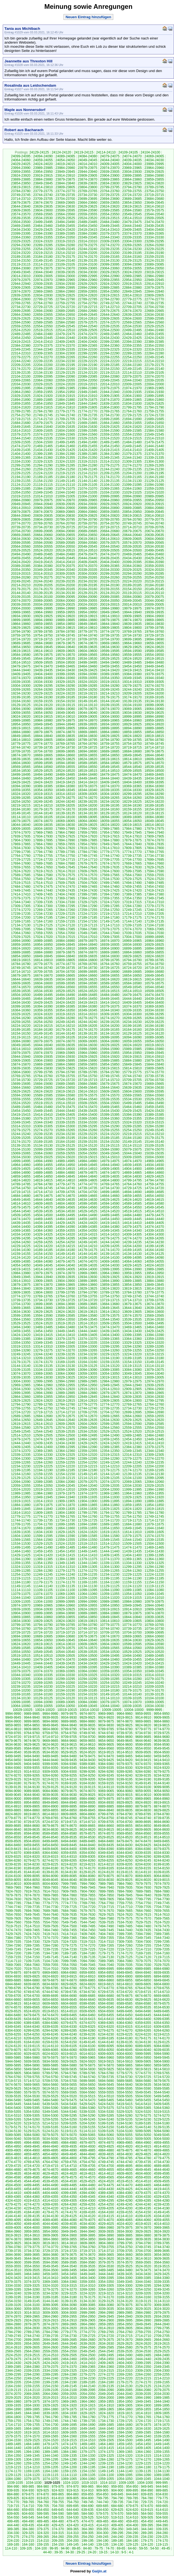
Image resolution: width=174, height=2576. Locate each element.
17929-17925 (65, 836)
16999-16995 (154, 937)
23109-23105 (65, 264)
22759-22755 (65, 303)
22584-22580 (65, 322)
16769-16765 (87, 964)
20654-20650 (87, 535)
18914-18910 (43, 728)
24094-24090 (43, 156)
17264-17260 (65, 910)
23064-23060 (110, 268)
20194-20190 (110, 585)
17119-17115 (87, 925)
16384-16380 (87, 1006)
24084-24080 (87, 156)
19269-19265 (21, 689)
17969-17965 (43, 832)
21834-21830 (132, 404)
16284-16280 (65, 1018)
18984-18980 (43, 720)
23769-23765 (87, 191)
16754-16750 (154, 964)
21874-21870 (110, 400)
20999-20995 (110, 496)
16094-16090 (132, 1037)
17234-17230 (43, 914)
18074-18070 (43, 821)
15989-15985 (132, 1049)
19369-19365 (43, 678)
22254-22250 (132, 357)
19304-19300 (21, 686)
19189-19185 (65, 697)
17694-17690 (21, 863)
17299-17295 (65, 906)
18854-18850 (154, 732)
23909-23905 (87, 175)
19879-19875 (110, 620)
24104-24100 (150, 152)
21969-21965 (154, 388)
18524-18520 (65, 771)
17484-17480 (21, 887)
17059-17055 (43, 933)
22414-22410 (43, 342)
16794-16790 (132, 960)
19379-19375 (154, 674)
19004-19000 (110, 717)
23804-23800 (87, 187)
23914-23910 (65, 175)
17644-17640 (87, 867)
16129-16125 (132, 1033)
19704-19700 (110, 639)
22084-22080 (110, 376)
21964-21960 (21, 392)
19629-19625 (132, 647)
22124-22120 (87, 373)
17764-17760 (21, 856)
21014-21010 (43, 496)
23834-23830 (110, 183)
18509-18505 (132, 771)
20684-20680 (110, 531)
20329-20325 (132, 570)
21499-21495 (65, 442)
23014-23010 (21, 276)
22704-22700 (154, 307)
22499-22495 (132, 330)
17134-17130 (21, 925)
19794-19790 (21, 632)
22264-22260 (87, 357)
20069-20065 (43, 601)
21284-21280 (87, 465)
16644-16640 (21, 979)
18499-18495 (21, 774)
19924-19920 (65, 616)
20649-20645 (110, 535)
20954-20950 (154, 500)
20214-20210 (21, 585)
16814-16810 (43, 960)
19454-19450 (132, 666)
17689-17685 (43, 863)
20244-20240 (43, 581)
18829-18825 (110, 736)
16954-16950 (43, 945)
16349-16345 (87, 1010)
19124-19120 (43, 705)
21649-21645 (21, 427)
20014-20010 (132, 604)
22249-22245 (154, 357)
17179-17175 (132, 917)
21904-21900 (132, 396)
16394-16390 (43, 1006)
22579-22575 (87, 322)
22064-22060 (43, 380)
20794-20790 (87, 519)
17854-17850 (87, 844)
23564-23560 (65, 214)
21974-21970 (132, 388)
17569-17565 (110, 875)
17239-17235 (21, 914)
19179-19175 (110, 697)
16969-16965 (132, 941)
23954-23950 (43, 172)
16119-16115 (21, 1037)
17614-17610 (65, 871)
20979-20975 (43, 500)
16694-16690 (110, 972)
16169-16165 (110, 1030)
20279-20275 (43, 577)
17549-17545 (43, 879)
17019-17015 (65, 937)
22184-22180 (132, 365)
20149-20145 (154, 589)
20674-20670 (154, 531)
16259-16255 (21, 1022)
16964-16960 (154, 941)
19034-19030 (132, 713)
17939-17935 (21, 836)
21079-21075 (65, 489)
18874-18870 (65, 732)
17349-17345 (154, 898)
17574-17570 (87, 875)
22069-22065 (21, 380)
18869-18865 (87, 732)
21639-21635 (65, 427)
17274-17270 (21, 910)
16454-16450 (87, 999)
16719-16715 (154, 968)
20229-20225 (110, 581)
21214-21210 (87, 473)
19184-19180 (87, 697)
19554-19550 (154, 655)
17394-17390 (110, 894)
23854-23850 (21, 183)
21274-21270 (132, 465)
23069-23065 (87, 268)
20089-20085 (110, 597)
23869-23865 (110, 179)
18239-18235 (87, 802)
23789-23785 (154, 187)
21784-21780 (43, 411)
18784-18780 (154, 740)
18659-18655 (87, 755)
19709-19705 (87, 639)
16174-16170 (87, 1030)
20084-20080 (132, 597)
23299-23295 (154, 241)
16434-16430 (21, 1003)
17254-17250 (110, 910)
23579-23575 (154, 210)
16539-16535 (21, 991)
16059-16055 (132, 1041)
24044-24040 (110, 160)
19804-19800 (132, 628)
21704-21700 (87, 419)
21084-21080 (43, 489)
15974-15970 (43, 1053)
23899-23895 (132, 175)
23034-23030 (87, 272)
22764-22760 (43, 303)
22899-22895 (65, 288)
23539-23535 (21, 218)
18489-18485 (65, 774)
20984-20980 (21, 500)
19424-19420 (110, 670)
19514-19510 (21, 662)
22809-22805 (154, 295)
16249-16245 (65, 1022)
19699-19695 (132, 639)
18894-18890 (132, 728)
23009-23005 (43, 276)
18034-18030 (65, 825)
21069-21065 (110, 489)
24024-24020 (43, 164)
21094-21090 (154, 485)
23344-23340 (110, 237)
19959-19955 (65, 612)
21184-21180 (65, 477)
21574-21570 (43, 434)
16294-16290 (21, 1018)
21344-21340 (132, 458)
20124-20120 (110, 593)
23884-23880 (43, 179)
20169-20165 (65, 589)
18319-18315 (43, 794)
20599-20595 (21, 543)
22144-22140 (154, 369)
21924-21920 (43, 396)
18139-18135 (65, 813)
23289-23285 (43, 245)
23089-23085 (154, 264)
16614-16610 (154, 979)
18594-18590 (65, 763)
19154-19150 (65, 701)
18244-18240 (65, 802)
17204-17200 (21, 917)
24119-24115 (83, 152)
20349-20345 (43, 570)
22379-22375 (43, 346)
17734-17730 (154, 856)
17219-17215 (110, 914)
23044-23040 (43, 272)
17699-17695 (154, 860)
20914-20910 (21, 508)
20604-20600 (154, 539)
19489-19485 (132, 662)
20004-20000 (21, 608)
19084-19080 (65, 709)
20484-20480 (65, 554)
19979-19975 (132, 608)
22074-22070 (154, 376)
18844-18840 (43, 736)
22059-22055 (65, 380)
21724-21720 (154, 415)
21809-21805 (87, 407)
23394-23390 (43, 233)
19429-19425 (87, 670)
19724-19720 (21, 639)
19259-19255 (65, 689)
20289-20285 (154, 574)
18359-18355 (21, 790)
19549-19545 (21, 659)
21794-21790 (154, 407)
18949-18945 (43, 724)
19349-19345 (132, 678)
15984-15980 (154, 1049)
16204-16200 (110, 1026)
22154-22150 (110, 369)
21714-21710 (43, 419)
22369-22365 (87, 346)
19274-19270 (154, 686)
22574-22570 (110, 322)
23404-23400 (154, 230)
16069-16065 (87, 1041)
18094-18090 (110, 817)
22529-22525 (154, 326)
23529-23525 (65, 218)
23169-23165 (110, 257)
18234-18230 (110, 802)
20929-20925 (110, 504)
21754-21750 (21, 415)
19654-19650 (21, 647)
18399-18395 (154, 782)
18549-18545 (110, 767)
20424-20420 (21, 562)
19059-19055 (21, 713)
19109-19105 (110, 705)
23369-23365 (154, 233)
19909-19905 (132, 616)
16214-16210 (65, 1026)
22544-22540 (87, 326)
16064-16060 (110, 1041)
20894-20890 (110, 508)
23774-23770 (65, 191)
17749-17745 (87, 856)
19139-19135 (132, 701)
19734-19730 (132, 635)
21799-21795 (132, 407)
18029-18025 (87, 825)
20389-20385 (21, 566)
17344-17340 (21, 902)
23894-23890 (154, 175)
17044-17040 (110, 933)
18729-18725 (87, 747)
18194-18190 (132, 805)
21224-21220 (43, 473)
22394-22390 (132, 342)
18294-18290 (154, 794)
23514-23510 (132, 218)
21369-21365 (21, 458)
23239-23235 (110, 249)
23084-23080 (21, 268)
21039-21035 (87, 492)
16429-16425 (43, 1003)
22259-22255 (110, 357)
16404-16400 (154, 1003)
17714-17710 (87, 860)
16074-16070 (65, 1041)
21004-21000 (87, 496)
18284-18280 (43, 798)
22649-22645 (87, 315)
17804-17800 (154, 848)
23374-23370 (132, 233)
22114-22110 (132, 373)
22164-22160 (65, 369)
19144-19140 (110, 701)
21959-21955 (43, 392)
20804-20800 (43, 519)
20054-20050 (110, 601)
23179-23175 (65, 257)
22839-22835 (21, 295)
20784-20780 (132, 519)
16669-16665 (65, 975)
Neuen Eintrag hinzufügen (88, 17)
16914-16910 (65, 948)
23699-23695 (87, 199)
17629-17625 (154, 867)
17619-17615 (43, 871)
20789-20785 (110, 519)
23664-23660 (87, 203)
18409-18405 (110, 782)
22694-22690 (43, 311)
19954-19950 (87, 612)
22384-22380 (21, 346)
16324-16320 (43, 1014)
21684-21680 (21, 423)
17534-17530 (110, 879)
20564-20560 (21, 546)
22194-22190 (87, 365)
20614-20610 (110, 539)
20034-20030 (43, 604)
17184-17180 (110, 917)
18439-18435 (132, 778)
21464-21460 (65, 446)
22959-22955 (110, 280)
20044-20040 (154, 601)
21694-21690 (132, 419)
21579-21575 (21, 434)
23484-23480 (110, 222)
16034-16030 (87, 1045)
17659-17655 (21, 867)
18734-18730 (65, 747)
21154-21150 (43, 481)
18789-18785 (132, 740)
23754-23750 (154, 191)
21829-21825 (154, 404)
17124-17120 (65, 925)
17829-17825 (43, 848)
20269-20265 (87, 577)
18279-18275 (65, 798)
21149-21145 (65, 481)
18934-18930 (110, 724)
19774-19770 (110, 632)
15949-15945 (154, 1053)
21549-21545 (154, 434)
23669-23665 (65, 203)
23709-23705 (43, 199)
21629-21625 (110, 427)
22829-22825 (65, 295)
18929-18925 (132, 724)
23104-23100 (87, 264)
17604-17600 (110, 871)
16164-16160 (132, 1030)
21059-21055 (154, 489)
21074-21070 (87, 489)
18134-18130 (87, 813)
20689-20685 (87, 531)
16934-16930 (132, 945)
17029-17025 (21, 937)
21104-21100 (110, 485)
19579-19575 (43, 655)
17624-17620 (21, 871)
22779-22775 (132, 299)
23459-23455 (65, 226)
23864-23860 (132, 179)
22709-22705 (132, 307)
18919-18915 (21, 728)
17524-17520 (154, 879)
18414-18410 (87, 782)
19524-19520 (132, 659)
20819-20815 (132, 516)
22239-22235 (43, 361)
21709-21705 (65, 419)
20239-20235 (65, 581)
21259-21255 (43, 469)
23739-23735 (65, 195)
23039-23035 (65, 272)
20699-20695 (43, 531)
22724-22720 (65, 307)
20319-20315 (21, 574)
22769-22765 (21, 303)
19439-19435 (43, 670)
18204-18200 (87, 805)
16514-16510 (132, 991)
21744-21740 (65, 415)
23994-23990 (21, 168)
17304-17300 (43, 906)
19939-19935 (154, 612)
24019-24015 (65, 164)
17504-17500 (87, 883)
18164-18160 (110, 809)
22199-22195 (65, 365)
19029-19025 (154, 713)
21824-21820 (21, 407)
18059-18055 (110, 821)
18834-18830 (87, 736)
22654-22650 (65, 315)
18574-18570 (154, 763)
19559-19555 (132, 655)
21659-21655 (132, 423)
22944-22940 (21, 284)
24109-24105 (128, 152)
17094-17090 (43, 929)
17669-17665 (132, 863)
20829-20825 (87, 516)
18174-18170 (65, 809)
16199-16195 (132, 1026)
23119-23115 (21, 264)
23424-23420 (65, 230)
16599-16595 (65, 983)
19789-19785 (43, 632)
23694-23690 (110, 199)
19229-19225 (43, 693)
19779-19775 (87, 632)
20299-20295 (110, 574)
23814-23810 (43, 187)
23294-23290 (21, 245)
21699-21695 (110, 419)
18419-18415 (65, 782)
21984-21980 (87, 388)
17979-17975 (154, 829)
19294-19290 (65, 686)
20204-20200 (65, 585)
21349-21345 (110, 458)
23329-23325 (21, 241)
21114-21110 (65, 485)
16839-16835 (87, 956)
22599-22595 (154, 318)
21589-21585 (132, 431)
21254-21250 (65, 469)
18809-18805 (43, 740)
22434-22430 (110, 338)
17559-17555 (154, 875)
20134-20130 (65, 593)
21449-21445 (132, 446)
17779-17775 (110, 852)
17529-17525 (132, 879)
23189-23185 (21, 257)
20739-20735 (21, 527)
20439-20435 (110, 558)
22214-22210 (154, 361)
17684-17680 (65, 863)
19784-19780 (65, 632)
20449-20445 (65, 558)
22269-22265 (65, 357)
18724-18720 (110, 747)
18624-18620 (87, 759)
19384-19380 (132, 674)
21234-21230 (154, 469)
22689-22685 (65, 311)
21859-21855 (21, 404)
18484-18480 (87, 774)
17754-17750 (65, 856)
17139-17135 (154, 921)
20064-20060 (65, 601)
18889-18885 (154, 728)
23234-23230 (132, 249)
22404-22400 (87, 342)
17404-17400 (65, 894)
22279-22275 (21, 357)
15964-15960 (87, 1053)
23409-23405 (132, 230)
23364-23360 (21, 237)
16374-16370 (132, 1006)
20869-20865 (65, 512)
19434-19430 (65, 670)
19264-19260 (43, 689)
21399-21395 (43, 454)
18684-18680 (132, 751)
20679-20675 (132, 531)
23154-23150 (21, 261)
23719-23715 (154, 195)
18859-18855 (132, 732)
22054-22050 (87, 380)
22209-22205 (21, 365)
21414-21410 (132, 450)
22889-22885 (110, 288)
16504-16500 (21, 995)
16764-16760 (110, 964)
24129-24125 (39, 152)
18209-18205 (65, 805)
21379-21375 (132, 454)
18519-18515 (87, 771)
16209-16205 (87, 1026)
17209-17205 (154, 914)
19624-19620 (154, 647)
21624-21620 (132, 427)
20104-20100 (43, 597)
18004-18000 (43, 829)
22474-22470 (87, 334)
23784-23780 (21, 191)
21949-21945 (87, 392)
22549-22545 (65, 326)
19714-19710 (65, 639)
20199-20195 (87, 585)
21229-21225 (21, 473)
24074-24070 (132, 156)
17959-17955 (87, 832)
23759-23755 (132, 191)
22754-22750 (87, 303)
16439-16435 (154, 999)
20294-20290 (132, 574)
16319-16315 (65, 1014)
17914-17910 (132, 836)
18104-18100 (65, 817)
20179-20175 (21, 589)
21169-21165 (132, 477)
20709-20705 (154, 527)
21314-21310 (110, 461)
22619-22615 (65, 318)
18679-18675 (154, 751)
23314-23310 (87, 241)
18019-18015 (132, 825)
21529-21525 (87, 438)
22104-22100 (21, 376)
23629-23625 (87, 206)
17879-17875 (132, 840)
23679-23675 (21, 203)
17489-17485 (154, 883)
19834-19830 (154, 624)
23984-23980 (65, 168)
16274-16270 (110, 1018)
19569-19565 (87, 655)
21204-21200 (132, 473)
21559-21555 (110, 434)
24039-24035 (132, 160)
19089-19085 (43, 709)
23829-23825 (132, 183)
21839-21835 (110, 404)
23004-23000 (65, 276)
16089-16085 (154, 1037)
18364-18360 (154, 786)
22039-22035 (154, 380)
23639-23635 (43, 206)
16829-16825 (132, 956)
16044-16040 (43, 1045)
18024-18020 (110, 825)
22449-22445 (43, 338)
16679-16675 (21, 975)
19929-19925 (43, 616)
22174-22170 (21, 369)
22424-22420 (154, 338)
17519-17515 (21, 883)
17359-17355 (110, 898)
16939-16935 (110, 945)
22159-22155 (87, 369)
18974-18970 (87, 720)
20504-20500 (132, 550)
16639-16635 (43, 979)
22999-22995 (87, 276)
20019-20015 (110, 604)
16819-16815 (21, 960)
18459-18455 (43, 778)
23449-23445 (110, 226)
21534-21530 (65, 438)
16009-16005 (43, 1049)
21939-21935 (132, 392)
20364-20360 (132, 566)
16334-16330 (154, 1010)
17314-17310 (154, 902)
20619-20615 (87, 539)
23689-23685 (132, 199)
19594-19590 (132, 651)
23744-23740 (43, 195)
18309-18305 (87, 794)
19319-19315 (110, 682)
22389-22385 (154, 342)
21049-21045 (43, 492)
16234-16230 (132, 1022)
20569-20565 (154, 543)
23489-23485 (87, 222)
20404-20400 (110, 562)
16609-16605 (21, 983)
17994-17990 (87, 829)
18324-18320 (21, 794)
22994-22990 (110, 276)
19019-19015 (43, 717)
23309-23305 (110, 241)
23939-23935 (110, 172)
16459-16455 (65, 999)
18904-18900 (87, 728)
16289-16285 (43, 1018)
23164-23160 (132, 257)
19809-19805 (110, 628)
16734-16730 (87, 968)
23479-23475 (132, 222)
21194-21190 (21, 477)
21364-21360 (43, 458)
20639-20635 (154, 535)
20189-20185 (132, 585)
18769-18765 (65, 744)
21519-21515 (132, 438)
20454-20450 (43, 558)
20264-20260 (110, 577)
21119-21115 (43, 485)
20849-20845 (154, 512)
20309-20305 (65, 574)
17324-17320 (110, 902)
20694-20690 (65, 531)
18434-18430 (154, 778)
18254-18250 (21, 802)
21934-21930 (154, 392)
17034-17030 (154, 933)
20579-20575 (110, 543)
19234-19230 (21, 693)
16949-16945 (65, 945)
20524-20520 (43, 550)
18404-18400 (132, 782)
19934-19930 (21, 616)
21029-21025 (132, 492)
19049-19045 (65, 713)
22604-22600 (132, 318)
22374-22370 (65, 346)
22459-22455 (154, 334)
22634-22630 (154, 315)
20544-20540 (110, 546)
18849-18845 (21, 736)
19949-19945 (110, 612)
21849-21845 (65, 404)
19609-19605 (65, 651)
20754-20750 (110, 523)
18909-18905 (65, 728)
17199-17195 (43, 917)
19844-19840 (110, 624)
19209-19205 (132, 693)
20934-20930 (87, 504)
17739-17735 (132, 856)
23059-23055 (132, 268)
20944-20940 (43, 504)
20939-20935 (65, 504)
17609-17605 (87, 871)
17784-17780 (87, 852)
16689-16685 (132, 972)
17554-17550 (21, 879)
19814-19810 (87, 628)
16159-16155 (154, 1030)
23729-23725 (110, 195)
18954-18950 (21, 724)
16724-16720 (132, 968)
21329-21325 (43, 461)
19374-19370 (21, 678)
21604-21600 (65, 431)
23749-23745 (21, 195)
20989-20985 (154, 496)
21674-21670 (65, 423)
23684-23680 (154, 199)
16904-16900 (110, 948)
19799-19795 (154, 628)
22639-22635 (132, 315)
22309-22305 (43, 353)
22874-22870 (21, 291)
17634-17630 (132, 867)
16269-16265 (132, 1018)
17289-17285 (110, 906)
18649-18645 (132, 755)
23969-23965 (132, 168)
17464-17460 (110, 887)
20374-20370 (87, 566)
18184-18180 (21, 809)
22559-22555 (21, 326)
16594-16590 (87, 983)
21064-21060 (132, 489)
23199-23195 (132, 253)
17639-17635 (110, 867)
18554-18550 (87, 767)
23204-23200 (110, 253)
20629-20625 (43, 539)
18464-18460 (21, 778)
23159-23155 (154, 257)
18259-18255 (154, 798)
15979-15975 (21, 1053)
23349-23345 (87, 237)
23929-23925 (154, 172)
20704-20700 (21, 531)
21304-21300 (154, 461)
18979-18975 (65, 720)
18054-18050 (132, 821)
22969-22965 (65, 280)
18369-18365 (132, 786)
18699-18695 (65, 751)
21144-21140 (87, 481)
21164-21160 (154, 477)
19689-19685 (21, 643)
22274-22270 (43, 357)
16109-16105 (65, 1037)
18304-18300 (110, 794)
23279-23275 (87, 245)
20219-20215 (154, 581)
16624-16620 (110, 979)
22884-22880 (132, 288)
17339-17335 (43, 902)
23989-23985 (43, 168)
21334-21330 (21, 461)
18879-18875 (43, 732)
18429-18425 (21, 782)
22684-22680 (87, 311)
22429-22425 (132, 338)
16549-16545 (132, 987)
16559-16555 (87, 987)
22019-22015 (87, 384)
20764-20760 (65, 523)
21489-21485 (110, 442)
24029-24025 (21, 164)
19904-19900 (154, 616)
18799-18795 (87, 740)
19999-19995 (43, 608)
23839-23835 (87, 183)
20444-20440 (87, 558)
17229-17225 (65, 914)
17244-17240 (154, 910)
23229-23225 (154, 249)
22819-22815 (110, 295)
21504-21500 (43, 442)
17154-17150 (87, 921)
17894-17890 (65, 840)
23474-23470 (154, 222)
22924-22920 (110, 284)
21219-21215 (65, 473)
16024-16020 (132, 1045)
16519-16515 (110, 991)
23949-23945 (65, 172)
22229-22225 (87, 361)
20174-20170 (43, 589)
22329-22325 (110, 349)
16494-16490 (65, 995)
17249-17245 (132, 910)
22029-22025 (43, 384)
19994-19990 (65, 608)
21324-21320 (65, 461)
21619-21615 (154, 427)
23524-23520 (87, 218)
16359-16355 (43, 1010)
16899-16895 (132, 948)
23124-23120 (154, 261)
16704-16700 (65, 972)
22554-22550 (43, 326)
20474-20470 (110, 554)
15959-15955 (110, 1053)
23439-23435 (154, 226)
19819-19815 (65, 628)
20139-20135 (43, 593)
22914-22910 (154, 284)
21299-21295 (21, 465)
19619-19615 (21, 651)
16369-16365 (154, 1006)
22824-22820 (87, 295)
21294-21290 (43, 465)
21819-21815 (43, 407)
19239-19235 (154, 689)
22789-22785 (87, 299)
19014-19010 (65, 717)
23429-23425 (43, 230)
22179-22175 (154, 365)
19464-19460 (87, 666)
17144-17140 (132, 921)
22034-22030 (21, 384)
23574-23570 (21, 214)
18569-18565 (21, 767)
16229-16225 (154, 1022)
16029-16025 (110, 1045)
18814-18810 (21, 740)
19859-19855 (43, 624)
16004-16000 (65, 1049)
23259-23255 (21, 249)
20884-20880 (154, 508)
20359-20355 (154, 566)
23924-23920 (21, 175)
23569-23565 (43, 214)
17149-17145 (110, 921)
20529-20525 (21, 550)
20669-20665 (21, 535)
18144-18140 (43, 813)
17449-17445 (21, 890)
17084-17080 (87, 929)
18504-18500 (154, 771)
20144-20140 (21, 593)
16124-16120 (154, 1033)
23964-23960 (154, 168)
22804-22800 (21, 299)
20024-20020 (87, 604)
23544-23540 (154, 214)
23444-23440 (132, 226)
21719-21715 (21, 419)
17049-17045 (87, 933)
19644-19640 (65, 647)
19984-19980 (110, 608)
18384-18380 (65, 786)
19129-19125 (21, 705)
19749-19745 (65, 635)
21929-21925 (21, 396)
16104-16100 (87, 1037)
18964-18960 (132, 720)
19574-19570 (65, 655)
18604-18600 (21, 763)
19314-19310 (132, 682)
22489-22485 (21, 334)
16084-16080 (21, 1041)
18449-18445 (87, 778)
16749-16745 (21, 968)
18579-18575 (132, 763)
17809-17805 (132, 848)
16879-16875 (65, 952)
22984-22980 (154, 276)
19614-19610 (43, 651)
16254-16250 (43, 1022)
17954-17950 (110, 832)
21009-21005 (65, 496)
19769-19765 (132, 632)
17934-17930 (43, 836)
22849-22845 (132, 291)
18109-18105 (43, 817)
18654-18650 (110, 755)
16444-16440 (132, 999)
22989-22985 (132, 276)
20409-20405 (87, 562)
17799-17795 (21, 852)
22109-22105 (154, 373)
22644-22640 (110, 315)
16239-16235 (110, 1022)
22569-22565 (132, 322)
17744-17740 (110, 856)
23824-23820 (154, 183)
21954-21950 (65, 392)
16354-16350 (65, 1010)
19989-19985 (87, 608)
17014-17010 (87, 937)
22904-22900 (43, 288)
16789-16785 (154, 960)
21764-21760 (132, 411)
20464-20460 (154, 554)
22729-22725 (43, 307)
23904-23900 (110, 175)
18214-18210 (43, 805)
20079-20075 (154, 597)
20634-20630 (21, 539)
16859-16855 (154, 952)
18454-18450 (65, 778)
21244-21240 (110, 469)
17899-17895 (43, 840)
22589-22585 (43, 322)
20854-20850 (132, 512)
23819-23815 (21, 187)
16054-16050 (154, 1041)
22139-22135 (21, 373)
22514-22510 (65, 330)
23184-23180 (43, 257)
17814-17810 (110, 848)
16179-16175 (65, 1030)
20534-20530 (154, 546)
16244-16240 (87, 1022)
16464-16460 (43, 999)
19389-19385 (110, 674)
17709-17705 (110, 860)
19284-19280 (110, 686)
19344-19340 (154, 678)
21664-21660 (110, 423)
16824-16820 (154, 956)
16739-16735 (65, 968)
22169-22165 (43, 369)
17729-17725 (21, 860)
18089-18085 (132, 817)
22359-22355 (132, 346)
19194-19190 (43, 697)
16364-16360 (21, 1010)
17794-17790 (43, 852)
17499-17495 (110, 883)
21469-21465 (43, 446)
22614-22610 (87, 318)
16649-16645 (154, 975)
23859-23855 (154, 179)
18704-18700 (43, 751)
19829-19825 (21, 628)
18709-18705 (21, 751)
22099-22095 (43, 376)
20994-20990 (132, 496)
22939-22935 (43, 284)
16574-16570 (21, 987)
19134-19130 (154, 701)
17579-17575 (65, 875)
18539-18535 (154, 767)
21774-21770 (87, 411)
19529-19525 (110, 659)
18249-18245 (43, 802)
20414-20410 (65, 562)
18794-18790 (110, 740)
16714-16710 (21, 972)
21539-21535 (43, 438)
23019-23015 (154, 272)
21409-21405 (154, 450)
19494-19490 (110, 662)
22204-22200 (43, 365)
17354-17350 (132, 898)
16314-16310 (87, 1014)
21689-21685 (154, 419)
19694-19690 (154, 639)
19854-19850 (65, 624)
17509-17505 (65, 883)
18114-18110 (21, 817)
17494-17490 (132, 883)
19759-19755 (21, 635)
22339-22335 (65, 349)
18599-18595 (43, 763)
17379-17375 (21, 898)
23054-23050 (154, 268)
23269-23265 (132, 245)
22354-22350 (154, 346)
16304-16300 (132, 1014)
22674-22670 (132, 311)
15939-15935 (43, 1057)
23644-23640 (21, 206)
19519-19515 (154, 659)
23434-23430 (21, 230)
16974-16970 (110, 941)
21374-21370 (154, 454)
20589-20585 (65, 543)
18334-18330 (132, 790)
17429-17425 (110, 890)
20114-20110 (154, 593)
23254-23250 (43, 249)
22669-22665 (154, 311)
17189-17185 (87, 917)
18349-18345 (65, 790)
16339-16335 (132, 1010)
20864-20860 (87, 512)
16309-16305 (110, 1014)
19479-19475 (21, 666)
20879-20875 (21, 512)
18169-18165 (87, 809)
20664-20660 (43, 535)
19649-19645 (43, 647)
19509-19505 (43, 662)
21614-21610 (21, 431)
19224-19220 (65, 693)
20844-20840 (21, 516)
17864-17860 (43, 844)
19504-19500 (65, 662)
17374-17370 (43, 898)
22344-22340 (43, 349)
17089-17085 (65, 929)
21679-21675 (43, 423)
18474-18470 (132, 774)
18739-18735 (43, 747)
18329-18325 (154, 790)
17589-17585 (21, 875)
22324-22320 (132, 349)
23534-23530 (43, 218)
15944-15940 (21, 1057)
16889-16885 (21, 952)
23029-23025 (110, 272)
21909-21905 (110, 396)
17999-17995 (65, 829)
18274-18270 (87, 798)
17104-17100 (154, 925)
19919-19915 (87, 616)
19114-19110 (87, 705)
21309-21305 (132, 461)
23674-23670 (43, 203)
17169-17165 (21, 921)
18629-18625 (65, 759)
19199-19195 (21, 697)
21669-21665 (87, 423)
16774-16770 (65, 964)
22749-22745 (110, 303)
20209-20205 (43, 585)
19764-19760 (154, 632)
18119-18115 (154, 813)
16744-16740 (43, 968)
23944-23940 (87, 172)
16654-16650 (132, 975)
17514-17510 (43, 883)
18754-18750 (132, 744)
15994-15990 (110, 1049)
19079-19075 (87, 709)
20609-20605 (132, 539)
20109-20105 (21, 597)
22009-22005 (132, 384)
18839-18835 (65, 736)
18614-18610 (132, 759)
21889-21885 (43, 400)
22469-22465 (110, 334)
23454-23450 (87, 226)
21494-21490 (87, 442)
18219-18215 (21, 805)
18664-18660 (65, 755)
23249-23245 (65, 249)
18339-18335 (110, 790)
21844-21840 (87, 404)
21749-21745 (43, 415)
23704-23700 (65, 199)
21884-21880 (65, 400)
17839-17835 (154, 844)
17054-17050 (65, 933)
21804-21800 (110, 407)
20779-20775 (154, 519)
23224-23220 (21, 253)
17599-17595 (132, 871)
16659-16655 (110, 975)
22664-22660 (21, 315)
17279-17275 (154, 906)
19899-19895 (21, 620)
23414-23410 (110, 230)
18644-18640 (154, 755)
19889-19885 (65, 620)
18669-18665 (43, 755)
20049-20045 (132, 601)
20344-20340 (65, 570)
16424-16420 (65, 1003)
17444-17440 (43, 890)
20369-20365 (110, 566)
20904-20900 (65, 508)
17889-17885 (87, 840)
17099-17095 (21, 929)
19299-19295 (43, 686)
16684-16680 (154, 972)
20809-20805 (21, 519)
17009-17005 (110, 937)
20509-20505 (110, 550)
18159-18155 (132, 809)
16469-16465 (21, 999)
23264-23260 (154, 245)
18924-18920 (154, 724)
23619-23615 (132, 206)
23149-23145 (43, 261)
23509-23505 (154, 218)
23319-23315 (65, 241)
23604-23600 (43, 210)
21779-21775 (65, 411)
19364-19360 (65, 678)
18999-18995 (132, 717)
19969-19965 (21, 612)
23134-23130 (110, 261)
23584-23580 (132, 210)
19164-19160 (21, 701)
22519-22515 (43, 330)
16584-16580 (132, 983)
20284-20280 (21, 577)
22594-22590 (21, 322)
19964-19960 (43, 612)
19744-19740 (87, 635)
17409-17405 (43, 894)
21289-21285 (65, 465)
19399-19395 (65, 674)
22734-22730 (21, 307)
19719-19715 (43, 639)
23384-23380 (87, 233)
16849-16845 (43, 956)
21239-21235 (132, 469)
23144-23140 (65, 261)
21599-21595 (87, 431)
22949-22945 (154, 280)
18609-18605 (154, 759)
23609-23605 (21, 210)
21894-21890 (21, 400)
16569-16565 (43, 987)
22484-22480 (43, 334)
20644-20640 (132, 535)
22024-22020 (65, 384)
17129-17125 (43, 925)
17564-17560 (132, 875)
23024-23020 (132, 272)
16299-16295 (154, 1014)
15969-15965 (65, 1053)
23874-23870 (87, 179)
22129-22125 (65, 373)
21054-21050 (21, 492)
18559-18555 (65, 767)
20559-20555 (43, 546)
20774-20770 (21, 523)
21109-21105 (87, 485)
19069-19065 (132, 709)
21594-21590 (110, 431)
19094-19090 (21, 709)
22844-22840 (154, 291)
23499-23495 (43, 222)
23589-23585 (110, 210)
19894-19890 (43, 620)
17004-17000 (132, 937)
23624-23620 (110, 206)
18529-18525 (43, 771)
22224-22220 (110, 361)
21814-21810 (65, 407)
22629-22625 (21, 318)
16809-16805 (65, 960)
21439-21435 (21, 450)
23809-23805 (65, 187)
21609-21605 (43, 431)
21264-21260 (21, 469)
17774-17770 (132, 852)
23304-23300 (132, 241)
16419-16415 (87, 1003)
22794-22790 (65, 299)
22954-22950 (132, 280)
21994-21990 (43, 388)
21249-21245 (87, 469)
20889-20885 (132, 508)
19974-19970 (154, 608)
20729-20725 (65, 527)
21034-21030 (110, 492)
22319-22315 (154, 349)
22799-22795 (43, 299)
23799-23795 (110, 187)
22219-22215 (132, 361)
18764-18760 (87, 744)
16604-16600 (43, 983)
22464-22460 (132, 334)
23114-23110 (43, 264)
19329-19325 (65, 682)
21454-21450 (110, 446)
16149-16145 (43, 1033)
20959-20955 (132, 500)
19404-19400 (43, 674)
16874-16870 (87, 952)
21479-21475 (154, 442)
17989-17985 (110, 829)
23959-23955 (21, 172)
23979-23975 (87, 168)
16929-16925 (154, 945)
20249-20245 (21, 581)
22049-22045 (110, 380)
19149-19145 (87, 701)
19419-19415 (132, 670)
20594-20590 (43, 543)
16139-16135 (87, 1033)
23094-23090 (132, 264)
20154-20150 (132, 589)
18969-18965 (110, 720)
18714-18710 (154, 747)
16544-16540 (154, 987)
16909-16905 (87, 948)
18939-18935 (87, 724)
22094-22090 (65, 376)
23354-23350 (65, 237)
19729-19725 (154, 635)
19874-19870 (132, 620)
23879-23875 (65, 179)
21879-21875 (87, 400)
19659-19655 (154, 643)
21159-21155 (21, 481)
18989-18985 (21, 720)
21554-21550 (132, 434)
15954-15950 (132, 1053)
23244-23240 (87, 249)
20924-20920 (132, 504)
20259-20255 (132, 577)
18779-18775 (21, 744)
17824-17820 (65, 848)
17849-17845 (110, 844)
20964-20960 (110, 500)
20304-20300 (87, 574)
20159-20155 (110, 589)
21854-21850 (43, 404)
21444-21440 (154, 446)
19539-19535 (65, 659)
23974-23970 (110, 168)
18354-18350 (43, 790)
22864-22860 (65, 291)
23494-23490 (65, 222)
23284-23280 (65, 245)
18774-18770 (43, 744)
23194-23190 (154, 253)
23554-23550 (110, 214)
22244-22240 (21, 361)
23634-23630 (65, 206)
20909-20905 (43, 508)
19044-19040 (87, 713)
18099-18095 (87, 817)
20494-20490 (21, 554)
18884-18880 (21, 732)
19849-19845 (87, 624)
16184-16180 (43, 1030)
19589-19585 (154, 651)
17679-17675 (87, 863)
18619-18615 (110, 759)
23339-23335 (132, 237)
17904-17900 (21, 840)
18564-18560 (43, 767)
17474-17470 (65, 887)
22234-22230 (65, 361)
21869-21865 (132, 400)
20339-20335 (87, 570)
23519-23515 (110, 218)
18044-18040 (21, 825)
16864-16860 (132, 952)
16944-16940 (87, 945)
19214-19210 (110, 693)
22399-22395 (110, 342)
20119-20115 (132, 593)
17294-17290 (87, 906)
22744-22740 (132, 303)
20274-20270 (65, 577)
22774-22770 (154, 299)
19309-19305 (154, 682)
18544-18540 (132, 767)
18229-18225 (132, 802)
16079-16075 (43, 1041)
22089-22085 (87, 376)
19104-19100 (132, 705)
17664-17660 (154, 863)
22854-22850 (110, 291)
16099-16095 (110, 1037)
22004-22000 (154, 384)
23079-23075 (43, 268)
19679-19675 (65, 643)
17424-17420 (132, 890)
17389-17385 (132, 894)
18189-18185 (154, 805)
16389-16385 (65, 1006)
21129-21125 (154, 481)
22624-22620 (43, 318)
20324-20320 (154, 570)
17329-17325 (87, 902)
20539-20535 (132, 546)
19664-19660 (132, 643)
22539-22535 (110, 326)
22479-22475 (65, 334)
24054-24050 (65, 160)
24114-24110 (106, 152)
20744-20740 (154, 523)
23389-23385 (65, 233)
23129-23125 (132, 261)
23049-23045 (21, 272)
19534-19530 (87, 659)
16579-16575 (154, 983)
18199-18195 (110, 805)
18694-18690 (87, 751)
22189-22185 (110, 365)
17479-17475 (43, 887)
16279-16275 (87, 1018)
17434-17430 (87, 890)
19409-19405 (21, 674)
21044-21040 (65, 492)
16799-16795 (110, 960)
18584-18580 (110, 763)
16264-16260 (154, 1018)
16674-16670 (43, 975)
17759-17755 (43, 856)
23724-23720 (132, 195)
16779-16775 (43, 964)
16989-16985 (43, 941)
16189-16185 (21, 1030)
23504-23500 (21, 222)
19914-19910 (110, 616)
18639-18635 (21, 759)
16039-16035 (65, 1045)
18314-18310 (65, 794)
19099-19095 (154, 705)
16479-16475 (132, 995)
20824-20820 (110, 516)
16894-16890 (154, 948)
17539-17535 (87, 879)
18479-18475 (110, 774)
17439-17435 (65, 890)
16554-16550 (110, 987)
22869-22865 (43, 291)
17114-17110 (110, 925)
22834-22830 (43, 295)
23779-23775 (43, 191)
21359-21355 (65, 458)
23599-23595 (65, 210)
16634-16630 (65, 979)
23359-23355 (43, 237)
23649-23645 (154, 203)
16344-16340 (110, 1010)
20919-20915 (154, 504)
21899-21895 (154, 396)
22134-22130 (43, 373)
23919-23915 (43, 175)
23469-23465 (21, 226)
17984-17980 (132, 829)
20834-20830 (65, 516)
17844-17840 (132, 844)
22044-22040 (132, 380)
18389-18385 (43, 786)
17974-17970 (21, 832)
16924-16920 (21, 948)
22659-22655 (43, 315)
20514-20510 (87, 550)
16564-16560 (65, 987)
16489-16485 (87, 995)
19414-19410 (154, 670)
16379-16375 (110, 1006)
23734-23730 (87, 195)
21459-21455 (87, 446)
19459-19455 (110, 666)
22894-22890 (87, 288)
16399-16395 (21, 1006)
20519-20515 (65, 550)
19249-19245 (110, 689)
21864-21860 (154, 400)
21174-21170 (110, 477)
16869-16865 (110, 952)
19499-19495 (87, 662)
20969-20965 (87, 500)
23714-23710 (21, 199)
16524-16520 (87, 991)
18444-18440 (110, 778)
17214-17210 (132, 914)
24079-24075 (110, 156)
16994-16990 (21, 941)
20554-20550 (65, 546)
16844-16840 (65, 956)
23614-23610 (154, 206)
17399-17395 (87, 894)
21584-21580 (154, 431)
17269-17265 (43, 910)
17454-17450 (154, 887)
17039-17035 (132, 933)
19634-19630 (110, 647)
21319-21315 (87, 461)
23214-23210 (65, 253)
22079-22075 (132, 376)
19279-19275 (132, 686)
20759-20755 (87, 523)
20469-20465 (132, 554)
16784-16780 (21, 964)
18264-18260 (132, 798)
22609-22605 (110, 318)
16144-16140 (65, 1033)
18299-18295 (132, 794)
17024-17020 (43, 937)
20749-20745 (132, 523)
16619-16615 (132, 979)
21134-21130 (132, 481)
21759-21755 (154, 411)
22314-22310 (21, 353)
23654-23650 (132, 203)
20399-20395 (132, 562)
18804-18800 (65, 740)
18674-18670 (21, 755)
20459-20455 (21, 558)
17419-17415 (154, 890)
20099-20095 (65, 597)
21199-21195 (154, 473)
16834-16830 (110, 956)
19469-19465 (65, 666)
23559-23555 (87, 214)
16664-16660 (87, 975)
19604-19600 (87, 651)
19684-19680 (43, 643)
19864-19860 (21, 624)
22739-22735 (154, 303)
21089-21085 (21, 489)
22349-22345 (21, 349)
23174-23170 (87, 257)
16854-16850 (21, 956)
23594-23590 (87, 210)
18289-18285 (21, 798)
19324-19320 (87, 682)
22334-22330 (87, 349)
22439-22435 (87, 338)
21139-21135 (110, 481)
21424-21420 (87, 450)
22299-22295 (87, 353)
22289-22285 (132, 353)
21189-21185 (43, 477)
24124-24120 (61, 152)
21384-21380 (110, 454)
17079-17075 (110, 929)
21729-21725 (132, 415)
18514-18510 (110, 771)
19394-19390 (87, 674)
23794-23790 (132, 187)
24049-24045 (87, 160)
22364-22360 (110, 346)
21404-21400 (21, 454)
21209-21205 (110, 473)
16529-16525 (65, 991)
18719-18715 (132, 747)
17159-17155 (65, 921)
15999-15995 (87, 1049)
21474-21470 (21, 446)
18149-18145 (21, 813)
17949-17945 (132, 832)
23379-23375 (110, 233)
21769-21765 (110, 411)
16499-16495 (43, 995)
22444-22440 (65, 338)
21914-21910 (87, 396)
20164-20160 (87, 589)
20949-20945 (21, 504)
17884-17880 (110, 840)
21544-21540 (21, 438)
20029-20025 (65, 604)
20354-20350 (21, 570)
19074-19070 (110, 709)
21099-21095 (132, 485)
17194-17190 (65, 917)
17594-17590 (154, 871)
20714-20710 (132, 527)
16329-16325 (21, 1014)
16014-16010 (21, 1049)
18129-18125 (110, 813)
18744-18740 (21, 747)
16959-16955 (21, 945)
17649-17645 (65, 867)
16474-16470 (154, 995)
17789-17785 (65, 852)
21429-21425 (65, 450)
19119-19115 (65, 705)
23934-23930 (132, 172)
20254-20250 (154, 577)
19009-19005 (87, 717)
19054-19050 (43, 713)
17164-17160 (43, 921)
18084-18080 (154, 817)
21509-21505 (21, 442)
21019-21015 (21, 496)
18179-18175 (43, 809)
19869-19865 (154, 620)
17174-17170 (154, 917)
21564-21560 (87, 434)
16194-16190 (154, 1026)
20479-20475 (87, 554)
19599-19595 (110, 651)
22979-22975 (21, 280)
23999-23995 (154, 164)
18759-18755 (110, 744)
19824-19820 (43, 628)
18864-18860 (110, 732)
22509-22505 (87, 330)
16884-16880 (43, 952)
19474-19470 (43, 666)
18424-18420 (43, 782)
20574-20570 (132, 543)
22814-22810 (132, 295)
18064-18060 (87, 821)
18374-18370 (110, 786)
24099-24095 (21, 156)
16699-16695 (87, 972)
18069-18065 (65, 821)
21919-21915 (65, 396)
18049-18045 (154, 821)
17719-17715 (65, 860)
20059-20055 (87, 601)
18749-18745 (154, 744)
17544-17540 (65, 879)
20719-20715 (110, 527)
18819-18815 (154, 736)
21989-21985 (65, 388)
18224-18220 (154, 802)
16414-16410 (110, 1003)
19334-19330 (43, 682)
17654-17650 (43, 867)
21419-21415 (110, 450)
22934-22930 (65, 284)
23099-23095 (110, 264)
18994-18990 (154, 717)
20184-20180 (154, 585)
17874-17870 (154, 840)
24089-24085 (65, 156)
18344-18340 (87, 790)
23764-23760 (110, 191)
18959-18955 (154, 720)
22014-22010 (110, 384)
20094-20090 (87, 597)
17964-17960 (65, 832)
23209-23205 (87, 253)
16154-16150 (21, 1033)
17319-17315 (132, 902)
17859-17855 (65, 844)
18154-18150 (154, 809)
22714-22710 (110, 307)
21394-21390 (65, 454)
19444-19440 (21, 670)
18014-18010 (154, 825)
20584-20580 (87, 543)
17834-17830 (21, 848)
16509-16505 (154, 991)
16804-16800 (87, 960)
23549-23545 (132, 214)
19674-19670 (87, 643)
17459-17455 (132, 887)
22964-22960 (87, 280)
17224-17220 (87, 914)
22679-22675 (110, 311)
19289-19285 (87, 686)
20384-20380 (43, 566)
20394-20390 (154, 562)
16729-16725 (110, 968)
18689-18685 (110, 751)
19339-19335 (21, 682)
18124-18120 (132, 813)
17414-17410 (21, 894)
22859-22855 (87, 291)
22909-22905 (21, 288)
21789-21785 (21, 411)
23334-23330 (154, 237)
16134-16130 (110, 1033)
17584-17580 (43, 875)
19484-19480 (154, 662)
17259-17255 (87, 910)
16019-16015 (154, 1045)
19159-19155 (43, 701)
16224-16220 (21, 1026)
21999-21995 (21, 388)
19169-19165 (154, 697)
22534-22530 (132, 326)
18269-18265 (110, 798)
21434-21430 (43, 450)
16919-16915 (43, 948)
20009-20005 (154, 604)
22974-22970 (43, 280)
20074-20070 (21, 601)
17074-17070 (132, 929)
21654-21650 (154, 423)
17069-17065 (154, 929)
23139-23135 (87, 261)
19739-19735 (110, 635)
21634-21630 (87, 427)
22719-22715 (87, 307)
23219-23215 (43, 253)
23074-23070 (65, 268)
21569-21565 (65, 434)
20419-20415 (43, 562)
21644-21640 (43, 427)
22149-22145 (132, 369)
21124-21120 (21, 485)
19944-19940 (132, 612)
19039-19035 (110, 713)
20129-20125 (87, 593)
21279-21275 (110, 465)
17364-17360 (87, 898)
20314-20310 (43, 574)
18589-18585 (87, 763)
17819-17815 (87, 848)
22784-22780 (110, 299)
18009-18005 (21, 829)
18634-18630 (43, 759)
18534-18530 (21, 771)
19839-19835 (132, 624)
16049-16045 (21, 1045)
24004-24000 (132, 164)
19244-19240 (132, 689)
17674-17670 (110, 863)
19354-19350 (110, 678)
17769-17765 (154, 852)
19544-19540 (43, 659)
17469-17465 (87, 887)
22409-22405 (65, 342)
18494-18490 (43, 774)
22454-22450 (21, 338)
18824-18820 (132, 736)
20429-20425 (154, 558)
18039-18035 (43, 825)
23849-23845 (43, 183)
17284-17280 (132, 906)
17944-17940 (154, 832)
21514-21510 (154, 438)
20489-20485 (43, 554)
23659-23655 (110, 203)
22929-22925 (87, 284)
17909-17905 (154, 836)
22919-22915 (132, 284)
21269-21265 (154, 465)
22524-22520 (21, 330)
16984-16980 (65, 941)
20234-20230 (87, 581)
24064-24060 (21, 160)
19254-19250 (87, 689)
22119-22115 (110, 373)
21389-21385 (87, 454)
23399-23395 (21, 233)
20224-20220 (132, 581)
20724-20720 (87, 527)
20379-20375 (65, 566)
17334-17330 (65, 902)
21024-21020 (154, 492)
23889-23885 (21, 179)
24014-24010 (87, 164)
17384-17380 (154, 894)
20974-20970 (65, 500)
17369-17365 (65, 898)
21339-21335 (154, 458)
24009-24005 (110, 164)
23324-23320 (43, 241)
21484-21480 (132, 442)
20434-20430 (132, 558)
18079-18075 (21, 821)
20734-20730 (43, 527)
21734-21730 (110, 415)
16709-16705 (43, 972)
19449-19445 (154, 666)
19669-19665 (110, 643)
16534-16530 (43, 991)
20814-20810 (154, 516)
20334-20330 (110, 570)
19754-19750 (43, 635)
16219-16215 (43, 1026)
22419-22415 (21, 342)
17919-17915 (110, 836)
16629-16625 (87, 979)
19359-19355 (87, 678)
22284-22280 (154, 353)
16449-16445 (110, 999)
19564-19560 (110, 655)
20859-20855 (110, 512)
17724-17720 (43, 860)
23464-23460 (43, 226)
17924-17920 (87, 836)
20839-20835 (43, 516)
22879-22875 (154, 288)
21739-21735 (87, 415)
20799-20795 (65, 519)
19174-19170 (132, 697)
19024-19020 (21, 717)
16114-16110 (43, 1037)
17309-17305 (21, 906)
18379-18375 (87, 786)
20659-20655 (65, 535)
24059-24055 (43, 160)
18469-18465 (154, 774)
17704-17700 (132, 860)
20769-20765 (43, 523)
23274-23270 (110, 245)
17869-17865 (21, 844)
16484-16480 (110, 995)
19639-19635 (87, 647)
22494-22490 (154, 330)
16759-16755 (132, 964)
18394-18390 (21, 786)
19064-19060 (154, 709)
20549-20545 (87, 546)
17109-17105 (132, 925)
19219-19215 (87, 693)
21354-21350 (87, 458)
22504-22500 (110, 330)
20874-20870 (43, 512)
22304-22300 (65, 353)
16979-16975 (87, 941)
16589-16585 (110, 983)
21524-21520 (110, 438)
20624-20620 (65, 539)
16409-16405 (132, 1003)
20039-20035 (21, 604)
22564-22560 (154, 322)
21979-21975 (110, 388)
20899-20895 (87, 508)
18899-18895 (110, 728)
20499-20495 (154, 550)
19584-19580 (21, 655)
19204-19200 (154, 693)
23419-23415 (87, 230)
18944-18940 (65, 724)
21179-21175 (87, 477)
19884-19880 (87, 620)
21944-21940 (110, 392)
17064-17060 (21, 933)
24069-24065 (154, 156)
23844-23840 (65, 183)
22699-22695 (21, 311)
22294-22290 (110, 353)
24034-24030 (154, 160)
